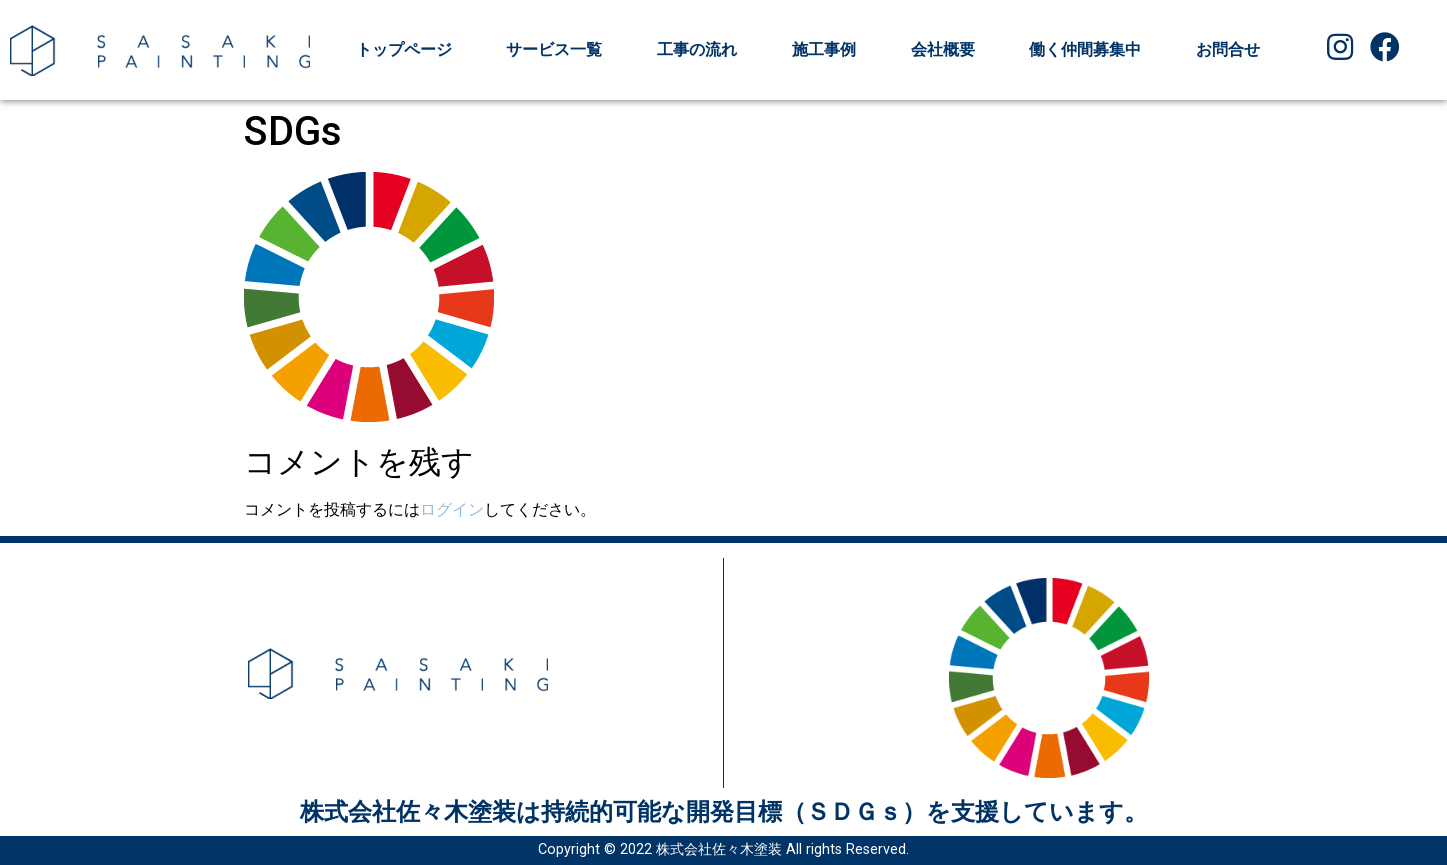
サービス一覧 (554, 49)
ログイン (452, 509)
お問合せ (1228, 49)
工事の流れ (697, 49)
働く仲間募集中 (1085, 49)
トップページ (404, 49)
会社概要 (943, 49)
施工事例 (824, 49)
